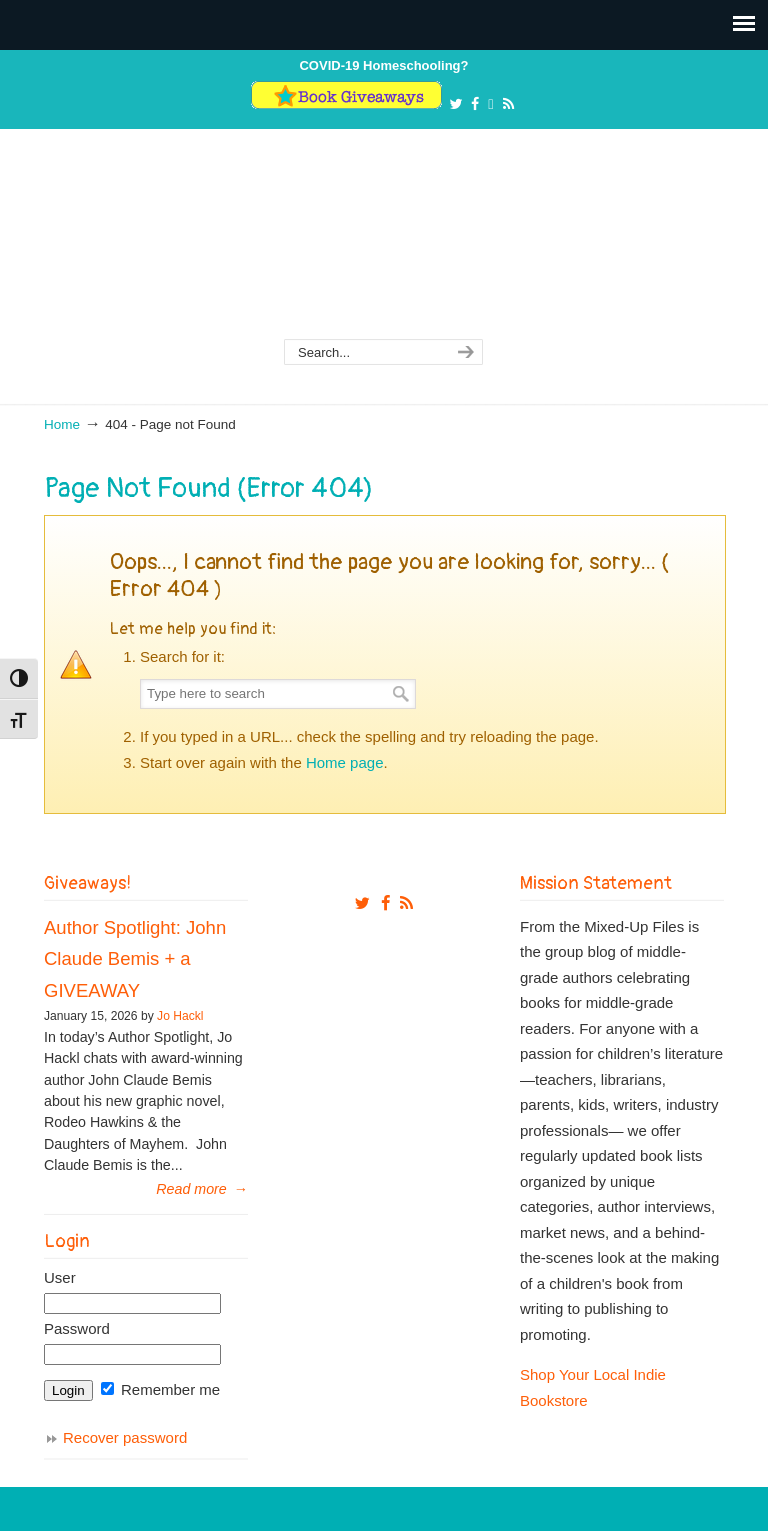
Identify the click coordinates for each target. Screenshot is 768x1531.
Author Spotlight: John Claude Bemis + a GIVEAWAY (135, 959)
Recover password (125, 1437)
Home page (345, 762)
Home (62, 424)
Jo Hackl (180, 1016)
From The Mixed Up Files (384, 247)
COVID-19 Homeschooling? (383, 65)
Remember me (160, 1389)
